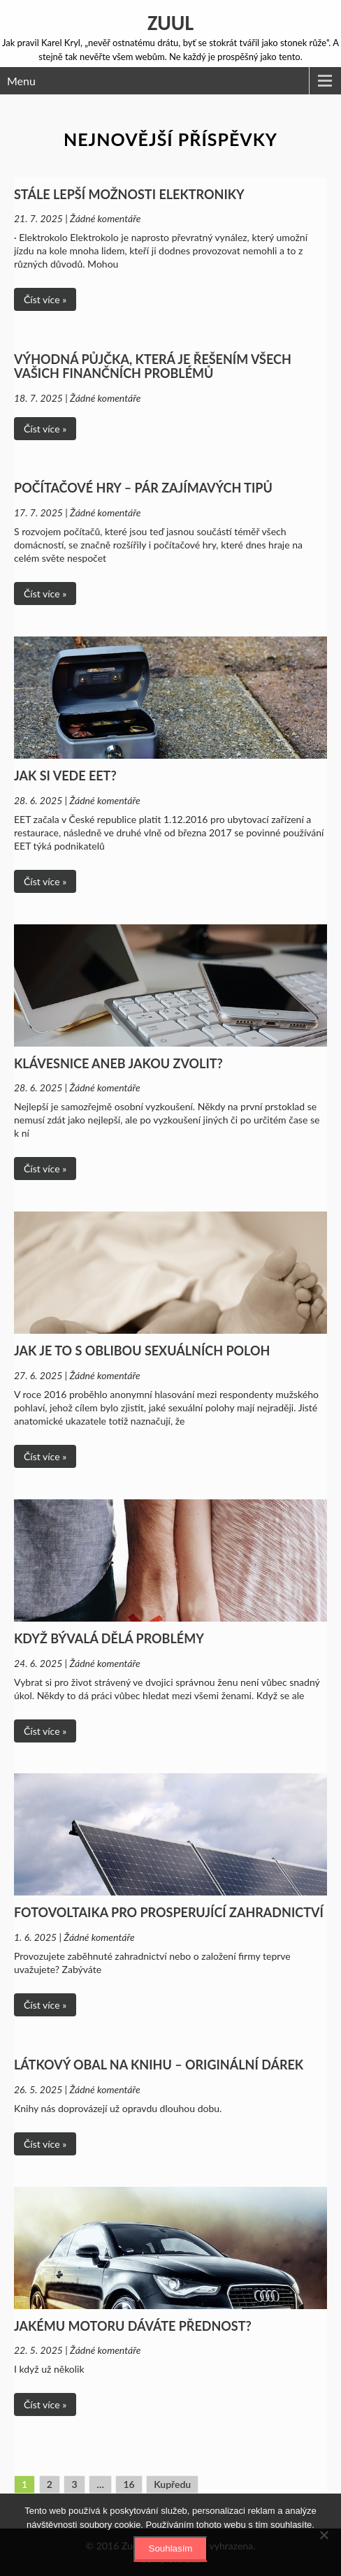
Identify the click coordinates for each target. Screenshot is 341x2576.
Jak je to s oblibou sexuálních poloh (142, 1350)
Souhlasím (171, 2548)
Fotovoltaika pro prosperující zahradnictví (169, 1912)
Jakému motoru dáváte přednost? (133, 2326)
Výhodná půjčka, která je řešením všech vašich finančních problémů (152, 366)
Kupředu (172, 2484)
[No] (324, 2535)
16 (128, 2484)
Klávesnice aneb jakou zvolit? (118, 1063)
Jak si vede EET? (65, 775)
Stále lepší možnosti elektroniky (129, 194)
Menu (21, 80)
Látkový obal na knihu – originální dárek (158, 2064)
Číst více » (45, 299)
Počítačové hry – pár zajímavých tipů (143, 487)
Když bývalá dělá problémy (109, 1638)
